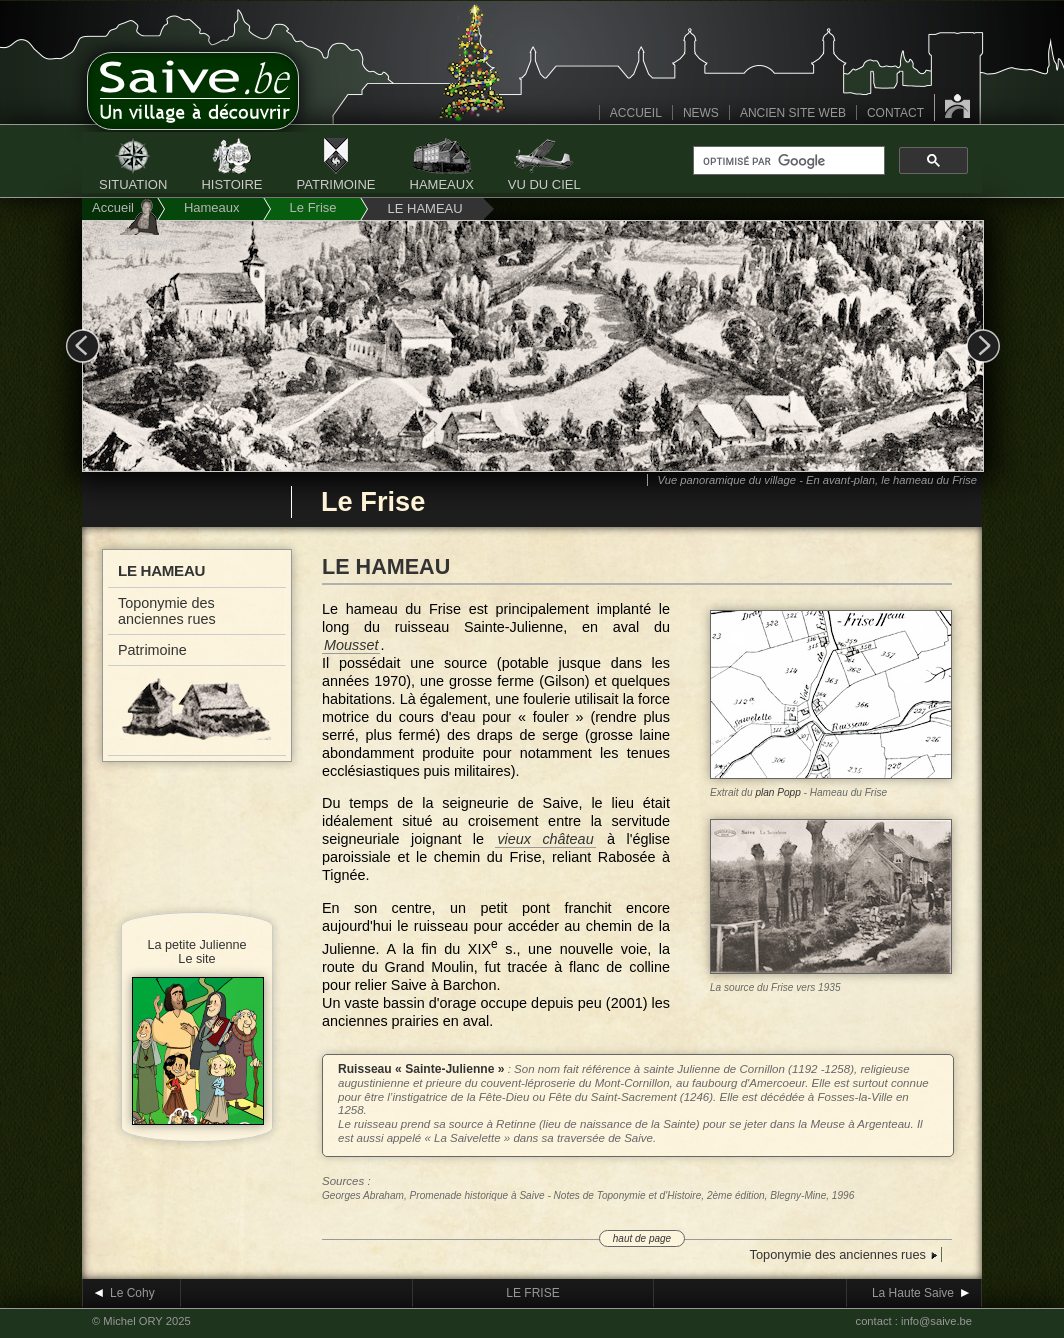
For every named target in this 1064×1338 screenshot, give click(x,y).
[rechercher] (787, 161)
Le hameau (161, 570)
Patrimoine (152, 650)
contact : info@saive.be (914, 1321)
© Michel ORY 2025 (141, 1321)
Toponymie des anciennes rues (167, 611)
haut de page (642, 1238)
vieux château (545, 839)
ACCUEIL (636, 113)
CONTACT (895, 113)
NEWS (701, 113)
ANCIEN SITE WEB (793, 113)
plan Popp (777, 792)
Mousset (351, 645)
